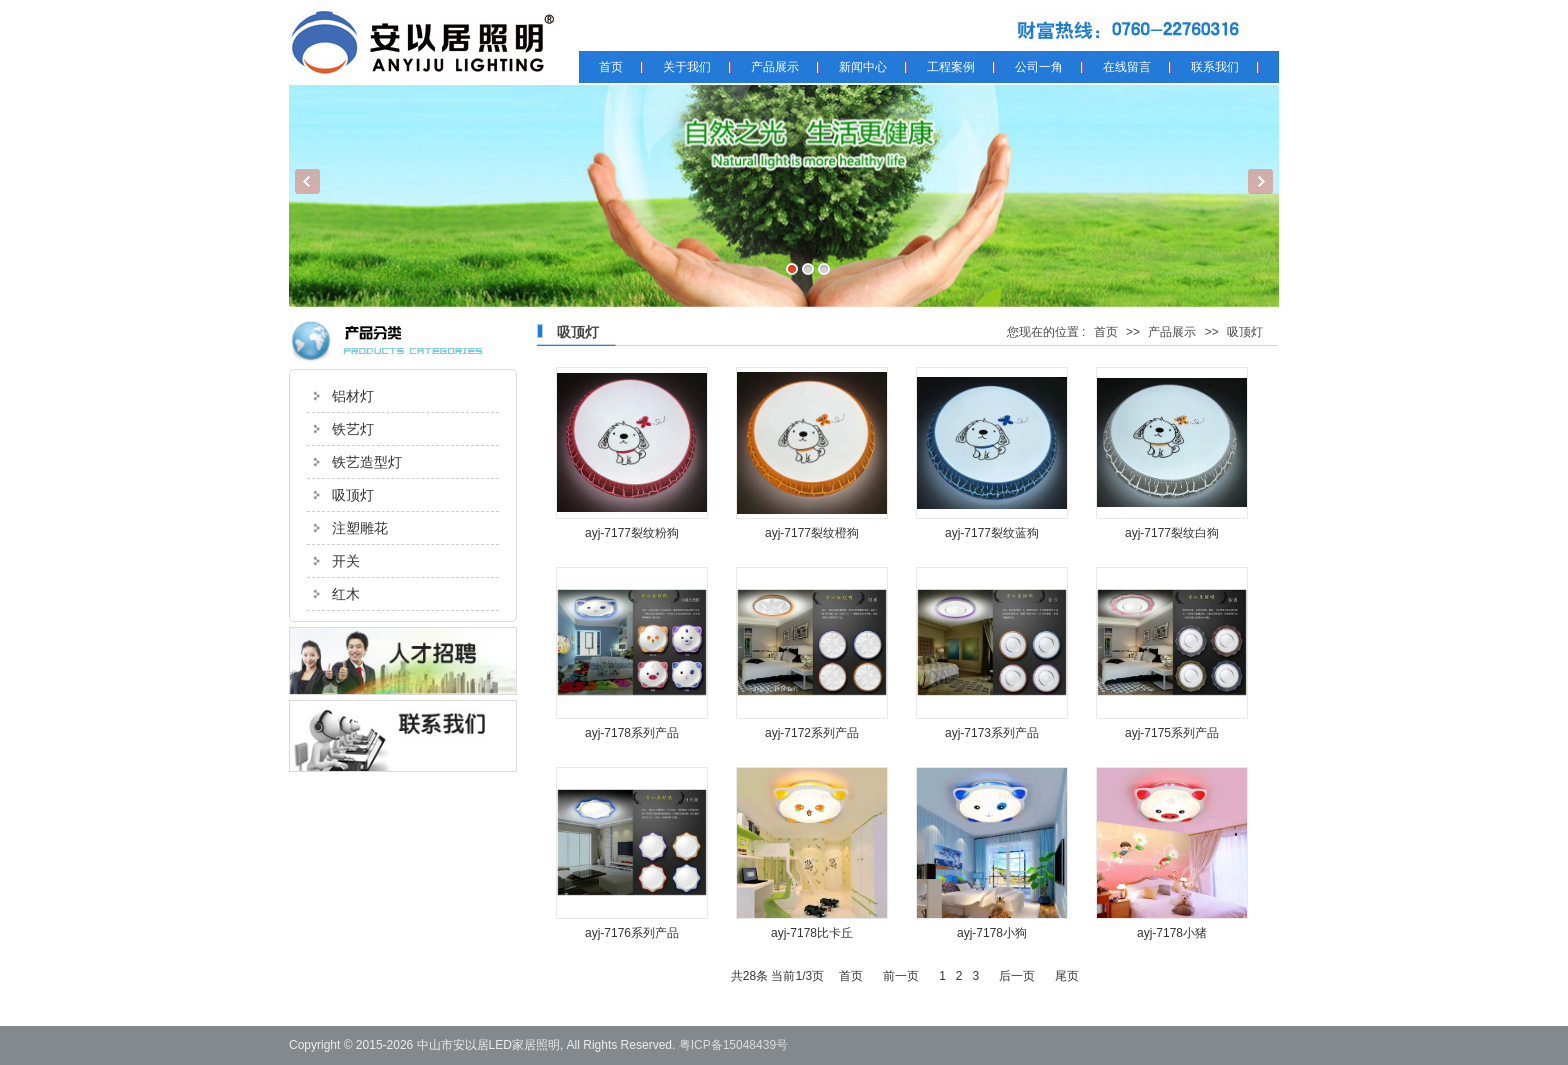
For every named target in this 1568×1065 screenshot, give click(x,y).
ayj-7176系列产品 (632, 933)
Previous (307, 181)
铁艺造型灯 (367, 462)
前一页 (901, 976)
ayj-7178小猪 (1172, 933)
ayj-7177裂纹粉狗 (632, 533)
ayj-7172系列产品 (812, 733)
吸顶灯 (353, 495)
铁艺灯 (353, 429)
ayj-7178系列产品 (632, 733)
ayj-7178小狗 (992, 933)
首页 (1106, 332)
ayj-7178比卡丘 (812, 933)
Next (1260, 181)
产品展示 (1172, 332)
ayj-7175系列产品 (1172, 733)
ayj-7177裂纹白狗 (1172, 533)
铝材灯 (353, 396)
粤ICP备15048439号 (733, 1045)
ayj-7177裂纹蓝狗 (992, 533)
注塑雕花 (360, 528)
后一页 (1017, 976)
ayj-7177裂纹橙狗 (812, 533)
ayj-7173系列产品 (992, 733)
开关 (346, 561)
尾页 (1067, 976)
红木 (346, 594)
